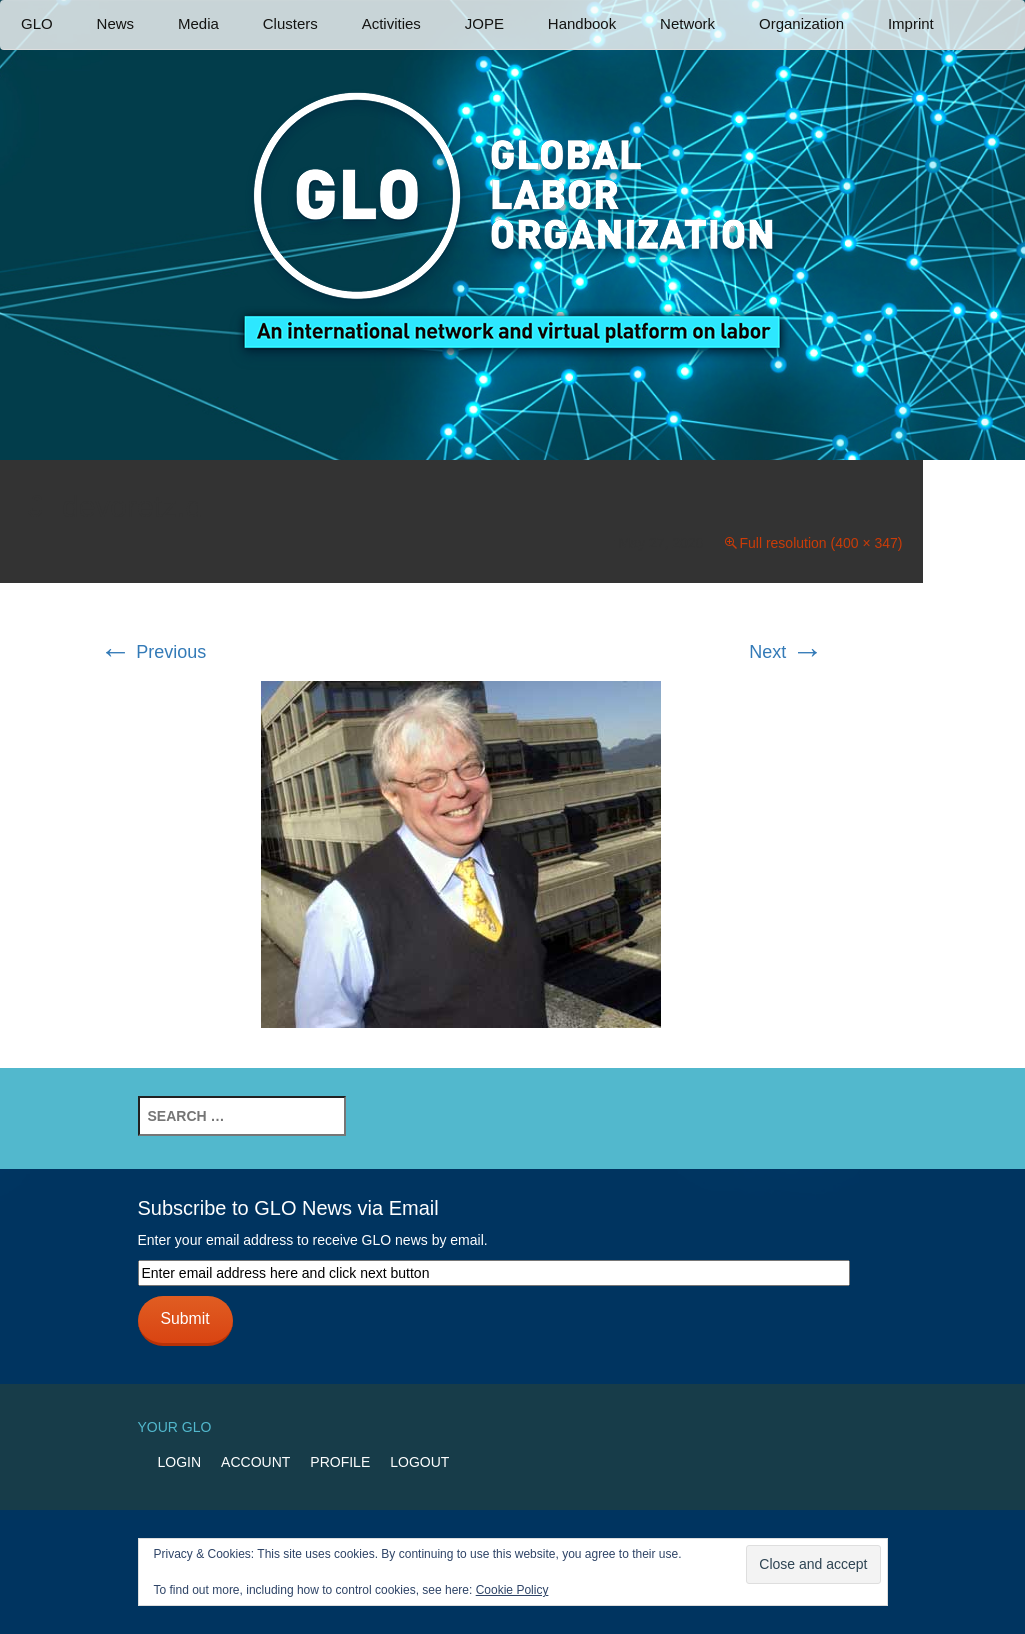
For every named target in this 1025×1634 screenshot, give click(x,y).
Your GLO (175, 1427)
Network (687, 23)
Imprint (911, 23)
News (116, 23)
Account (255, 1462)
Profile (340, 1462)
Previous (152, 652)
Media (198, 23)
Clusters (290, 23)
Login (180, 1462)
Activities (391, 23)
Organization (801, 23)
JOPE (484, 23)
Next (786, 652)
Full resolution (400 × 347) (820, 543)
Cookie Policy (512, 1590)
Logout (419, 1462)
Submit (184, 1318)
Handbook (582, 23)
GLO (37, 23)
